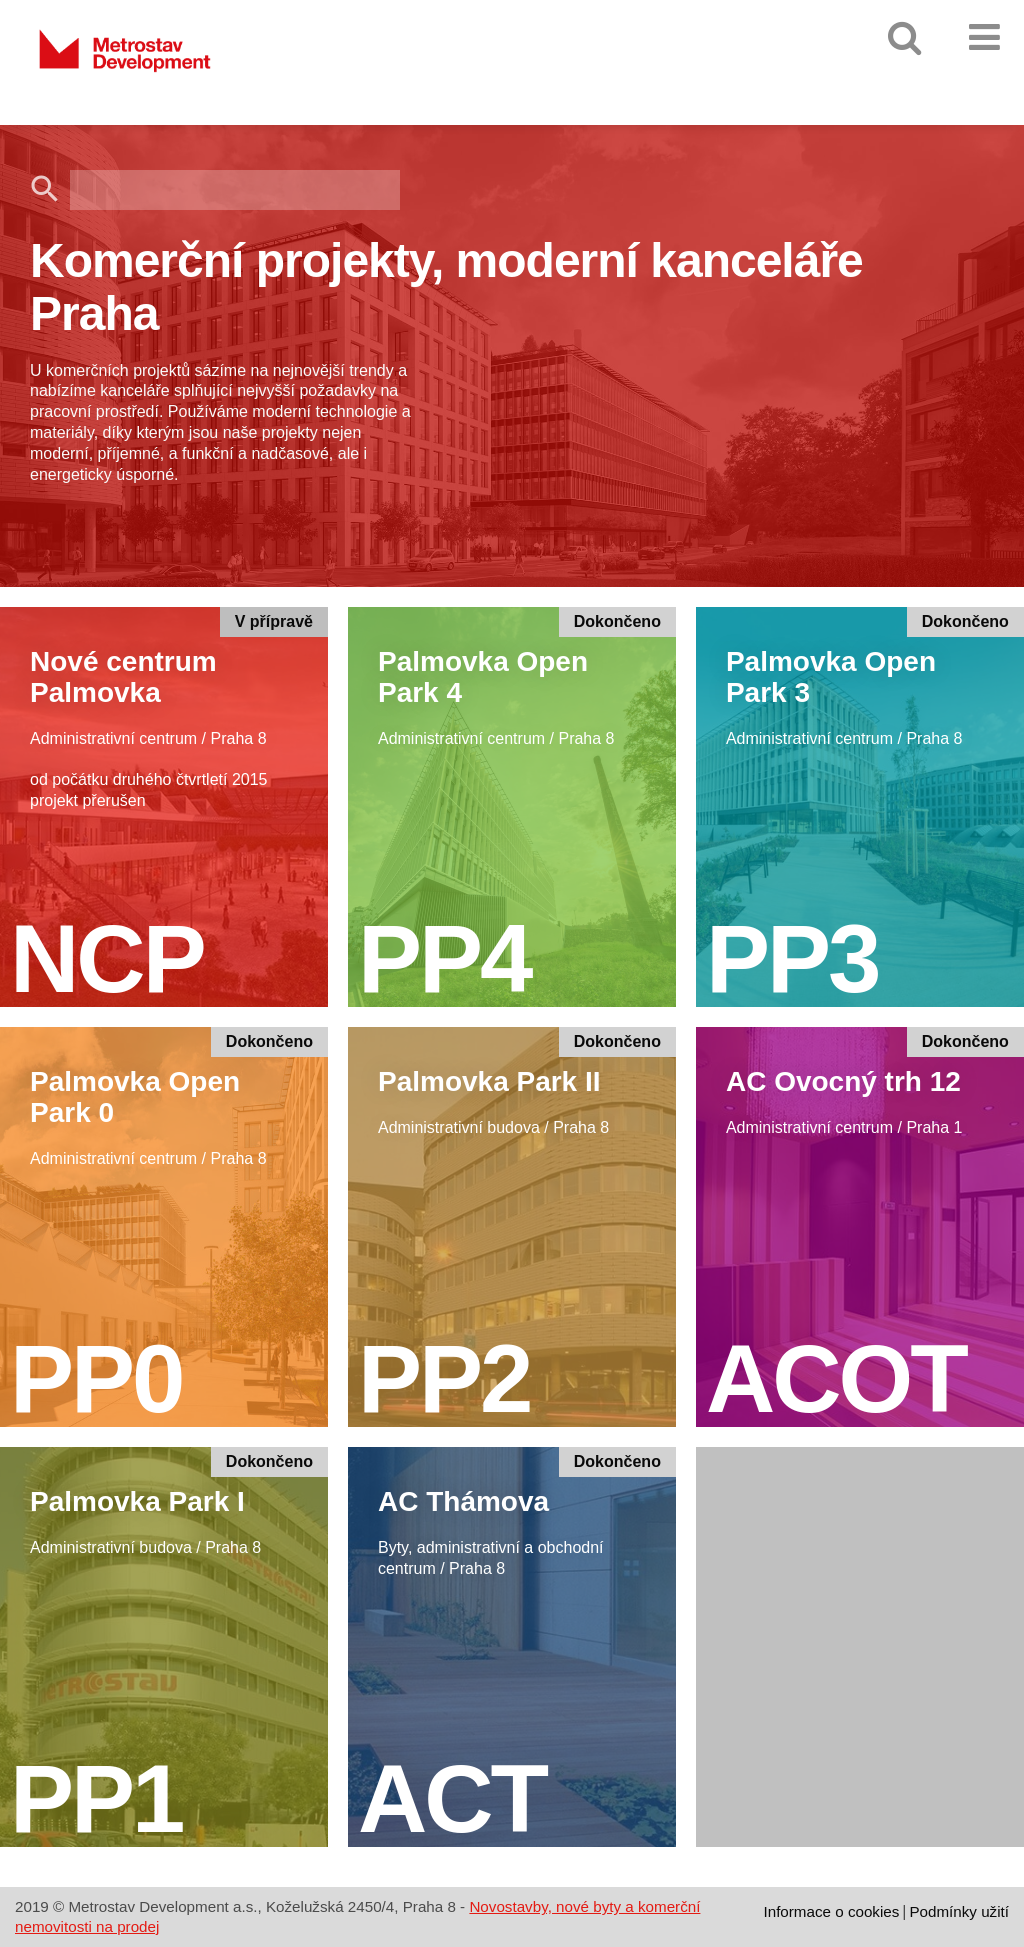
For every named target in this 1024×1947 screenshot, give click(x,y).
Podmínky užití (959, 1911)
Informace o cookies (831, 1911)
